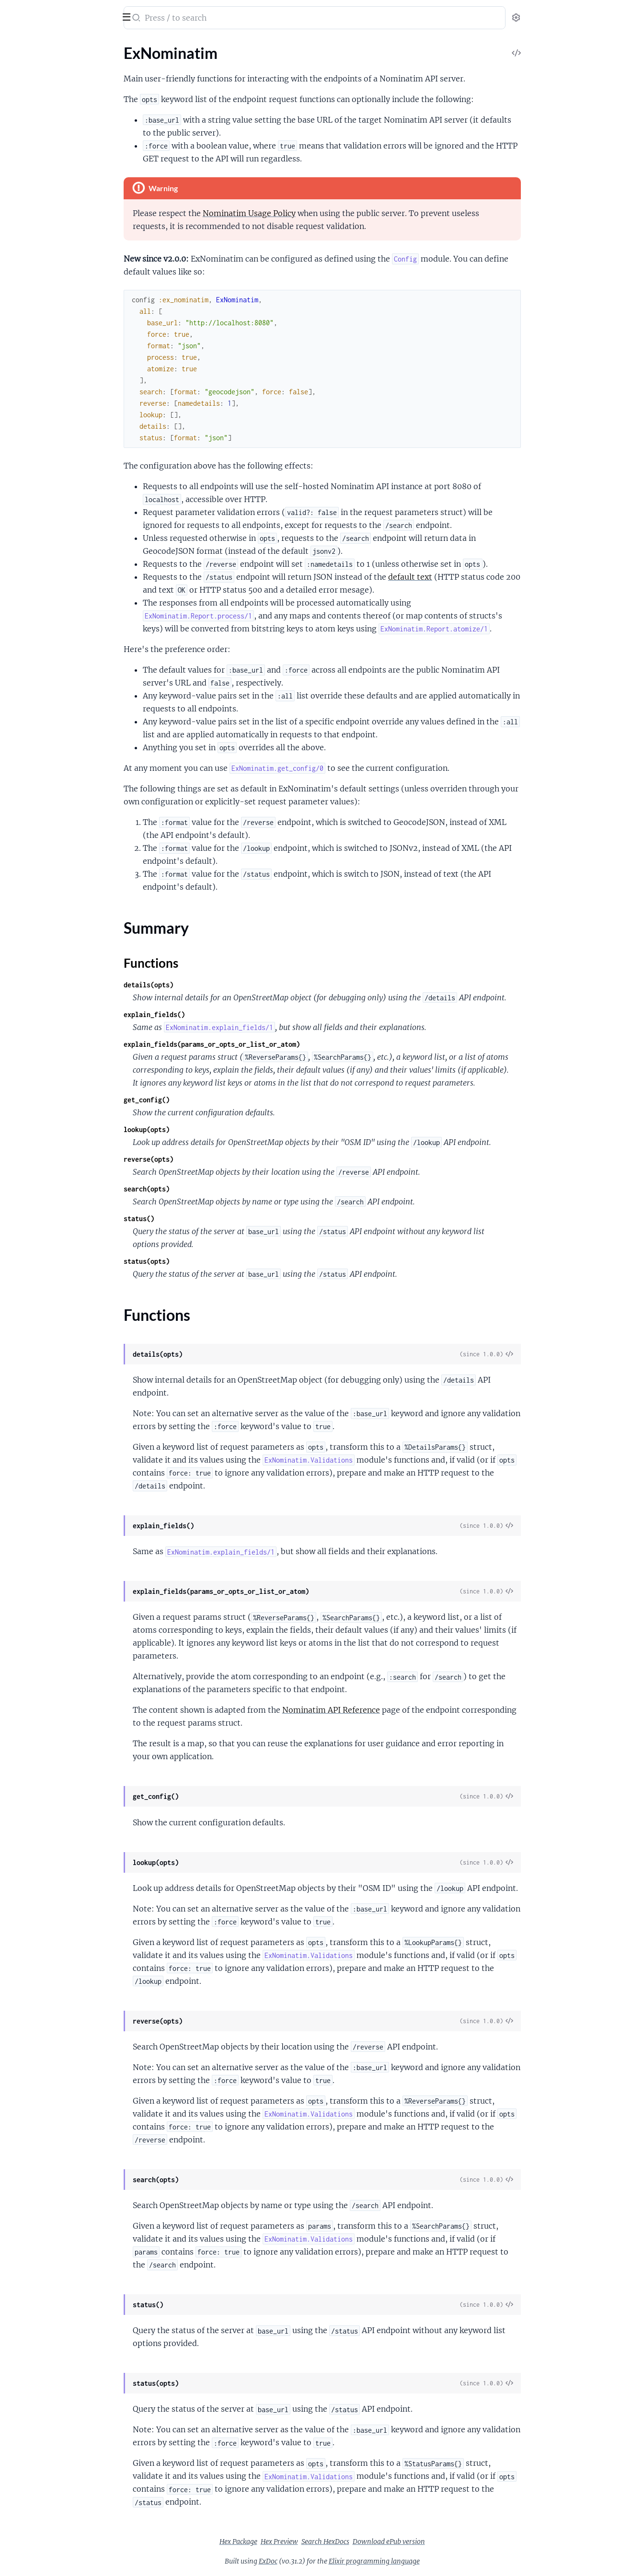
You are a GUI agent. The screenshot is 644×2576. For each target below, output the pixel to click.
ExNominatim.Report (42, 187)
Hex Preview (351, 2541)
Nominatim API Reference (403, 1710)
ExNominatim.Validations (49, 200)
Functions (32, 92)
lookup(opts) (219, 1129)
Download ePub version (461, 2541)
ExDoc (340, 2561)
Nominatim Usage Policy (321, 213)
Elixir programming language (446, 2561)
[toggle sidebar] (131, 16)
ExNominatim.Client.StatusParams (64, 174)
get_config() (219, 1100)
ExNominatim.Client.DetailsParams (65, 122)
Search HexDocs (397, 2541)
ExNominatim (66, 11)
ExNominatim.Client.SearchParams (65, 161)
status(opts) (219, 1261)
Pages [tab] (17, 45)
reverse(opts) (220, 1159)
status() (211, 1218)
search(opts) (219, 1189)
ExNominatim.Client (40, 109)
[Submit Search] (207, 18)
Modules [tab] (53, 45)
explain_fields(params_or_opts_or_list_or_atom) (284, 1044)
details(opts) (220, 985)
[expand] (134, 64)
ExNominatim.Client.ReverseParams (67, 148)
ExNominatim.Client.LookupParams (66, 135)
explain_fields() (226, 1014)
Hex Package (310, 2541)
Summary (31, 80)
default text (482, 577)
